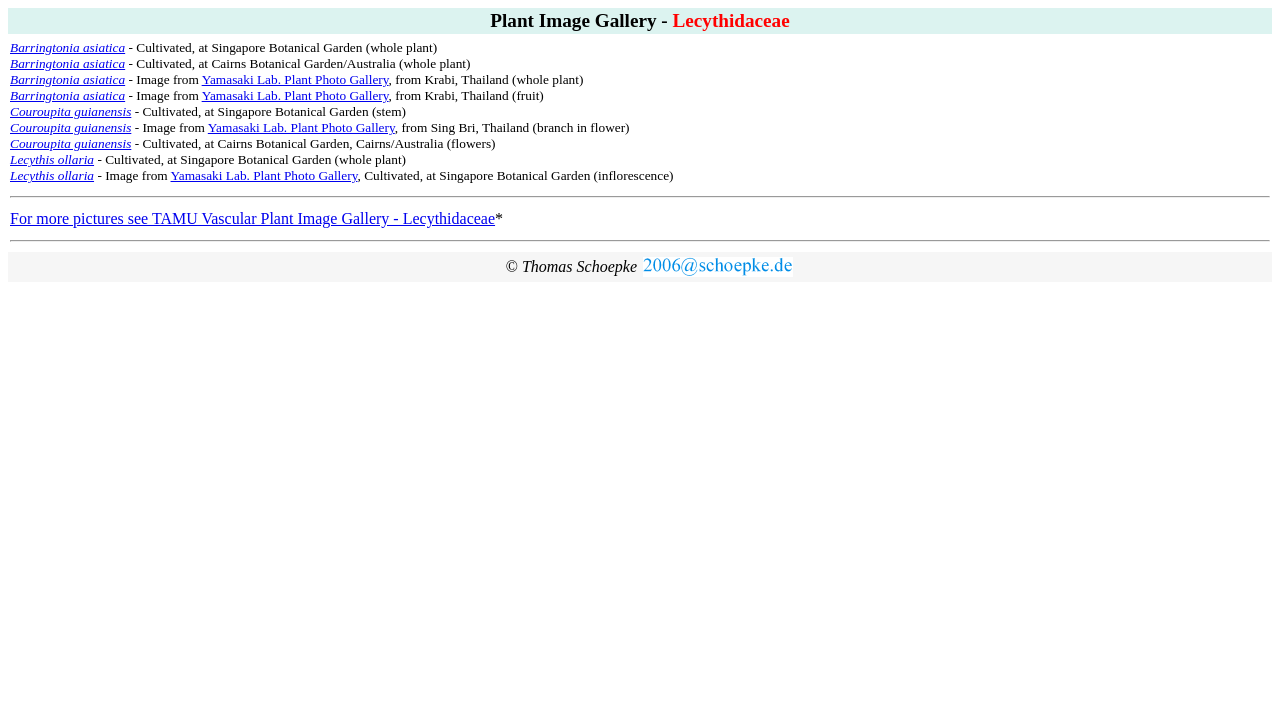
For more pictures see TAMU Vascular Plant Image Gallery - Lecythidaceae (252, 218)
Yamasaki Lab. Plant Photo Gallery (295, 79)
